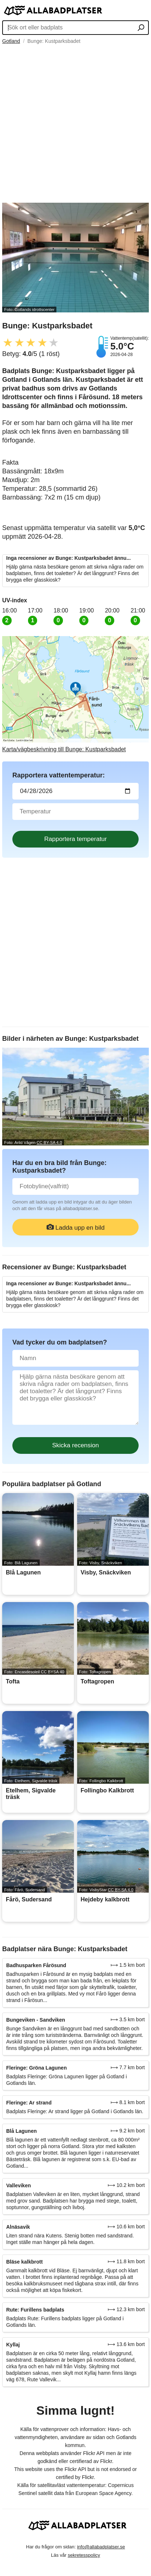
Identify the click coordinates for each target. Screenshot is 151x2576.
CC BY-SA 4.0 (49, 1142)
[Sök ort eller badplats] (141, 28)
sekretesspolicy (84, 2555)
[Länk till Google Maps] (75, 694)
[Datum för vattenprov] (75, 791)
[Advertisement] (75, 123)
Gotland (11, 41)
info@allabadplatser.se (101, 2546)
